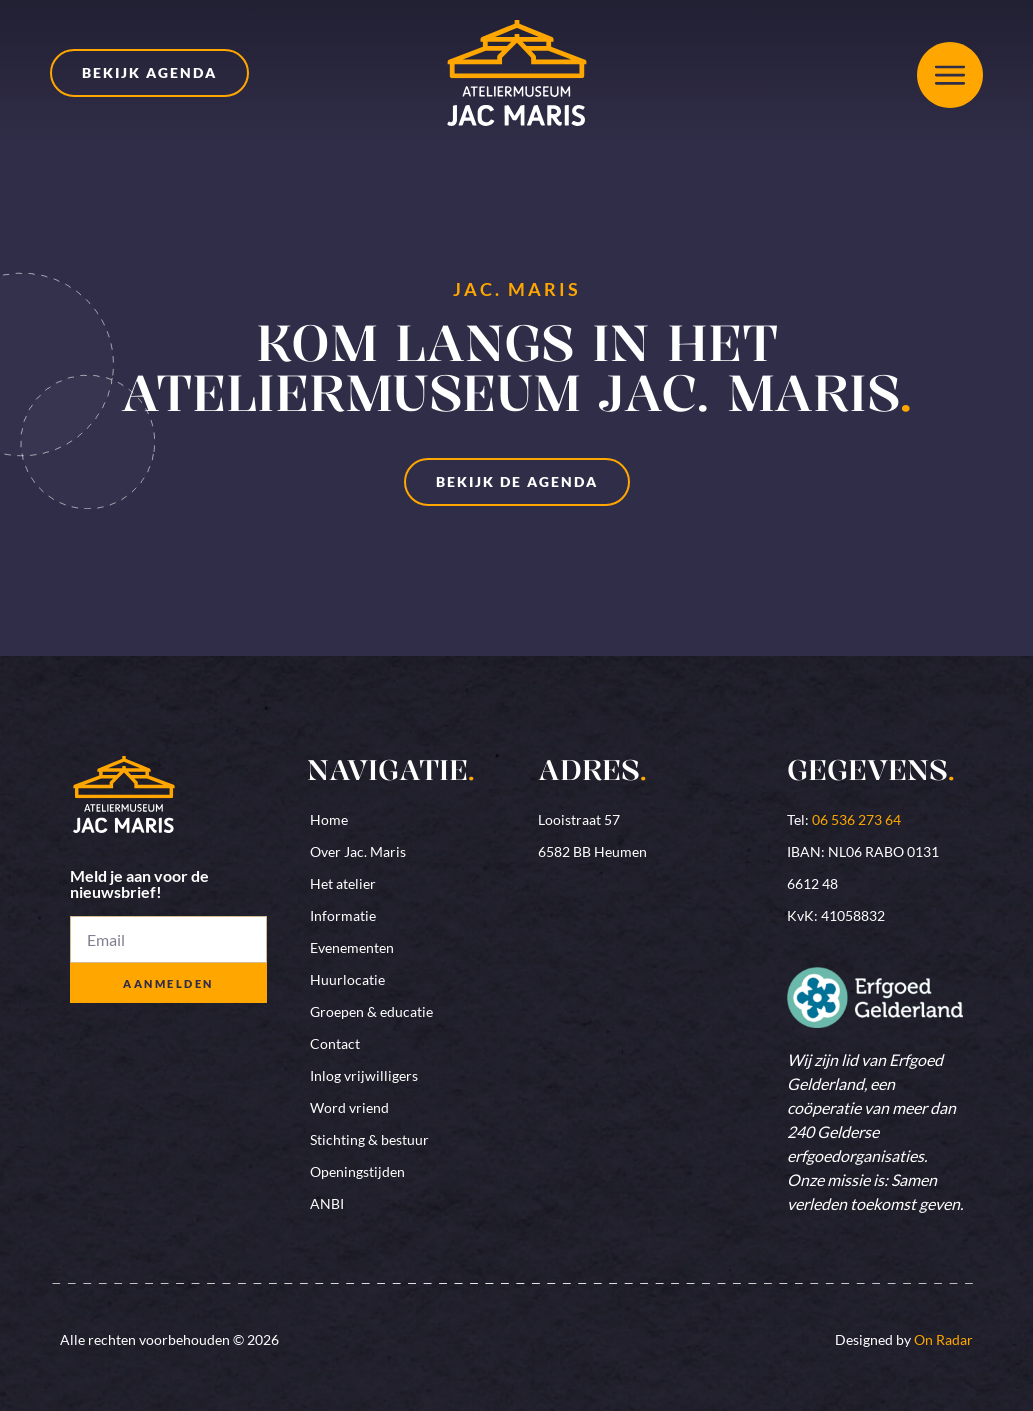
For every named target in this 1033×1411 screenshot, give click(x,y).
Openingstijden (357, 1171)
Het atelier (343, 883)
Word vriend (349, 1107)
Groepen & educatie (371, 1011)
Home (329, 819)
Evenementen (352, 947)
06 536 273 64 (856, 819)
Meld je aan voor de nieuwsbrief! (139, 884)
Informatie (343, 915)
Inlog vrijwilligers (364, 1075)
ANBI (327, 1203)
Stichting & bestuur (369, 1139)
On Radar (943, 1339)
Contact (335, 1043)
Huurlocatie (347, 979)
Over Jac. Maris (358, 851)
